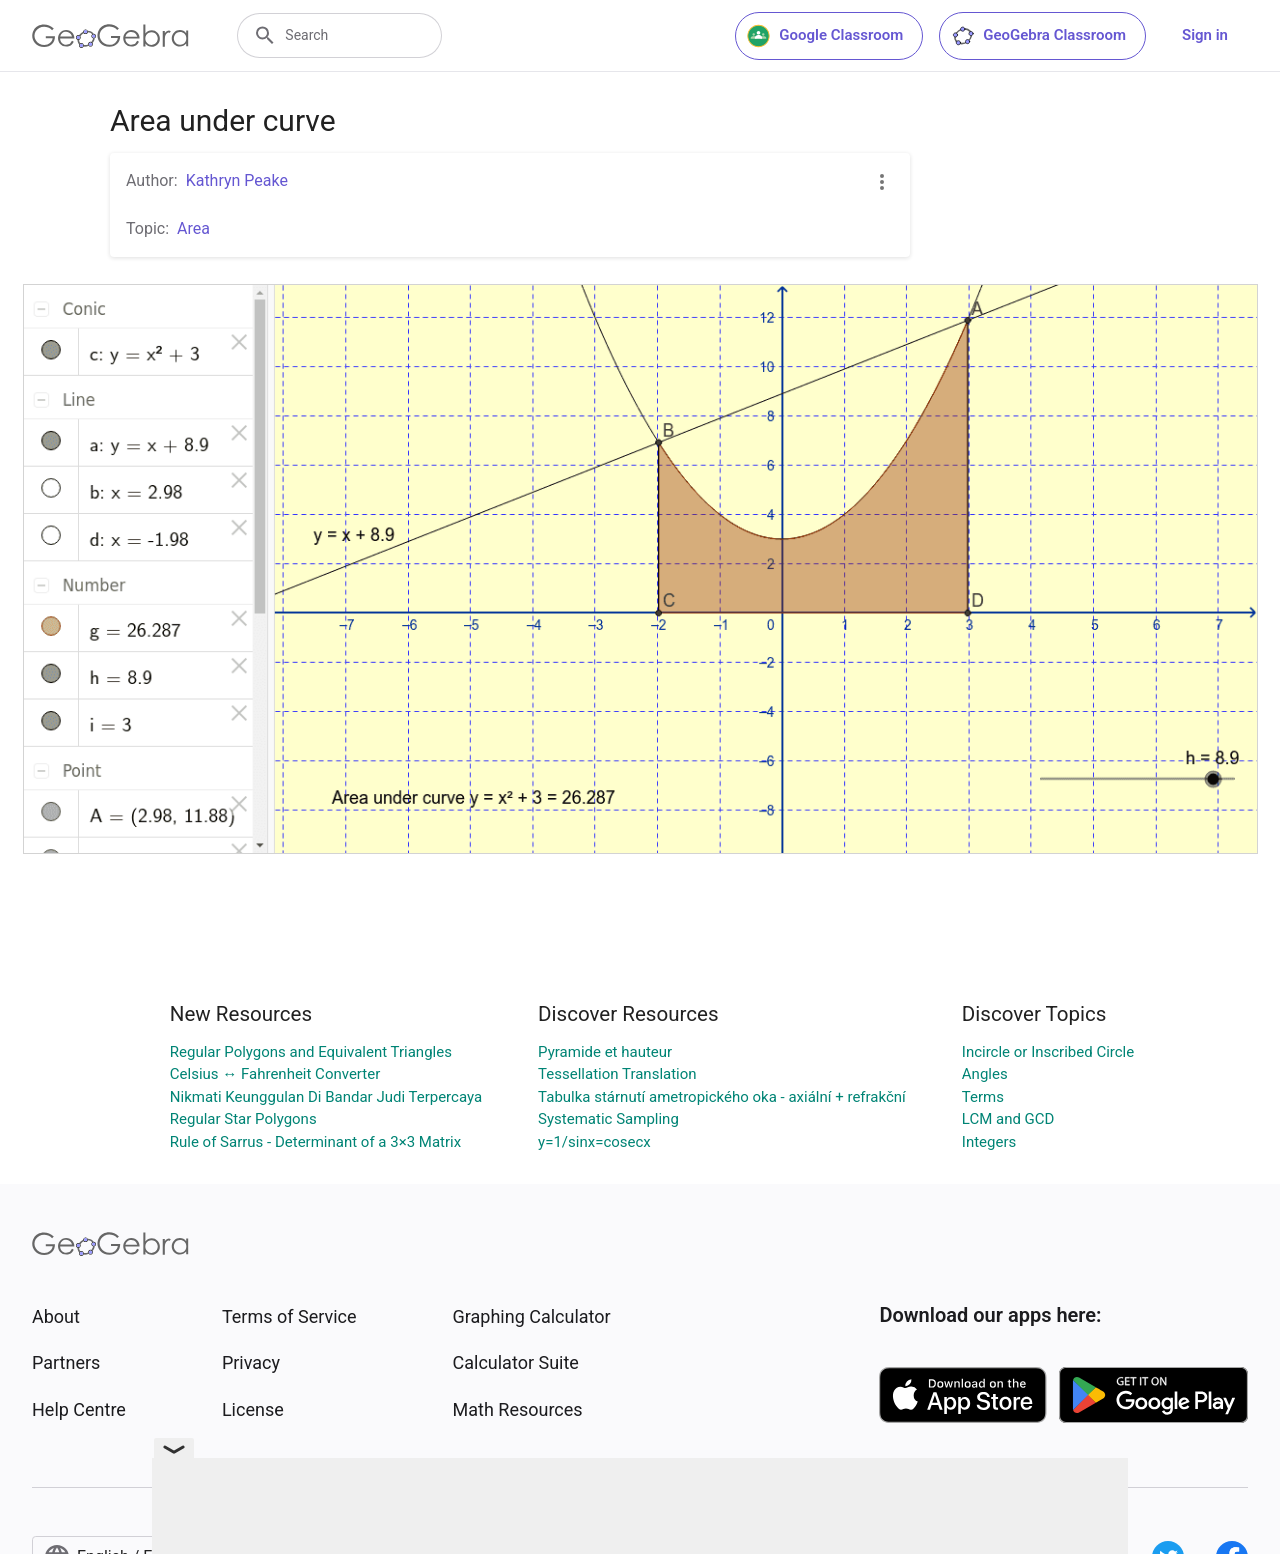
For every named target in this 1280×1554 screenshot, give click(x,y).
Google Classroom (825, 36)
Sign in (1205, 35)
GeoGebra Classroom (1038, 36)
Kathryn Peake (237, 180)
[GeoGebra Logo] (110, 36)
